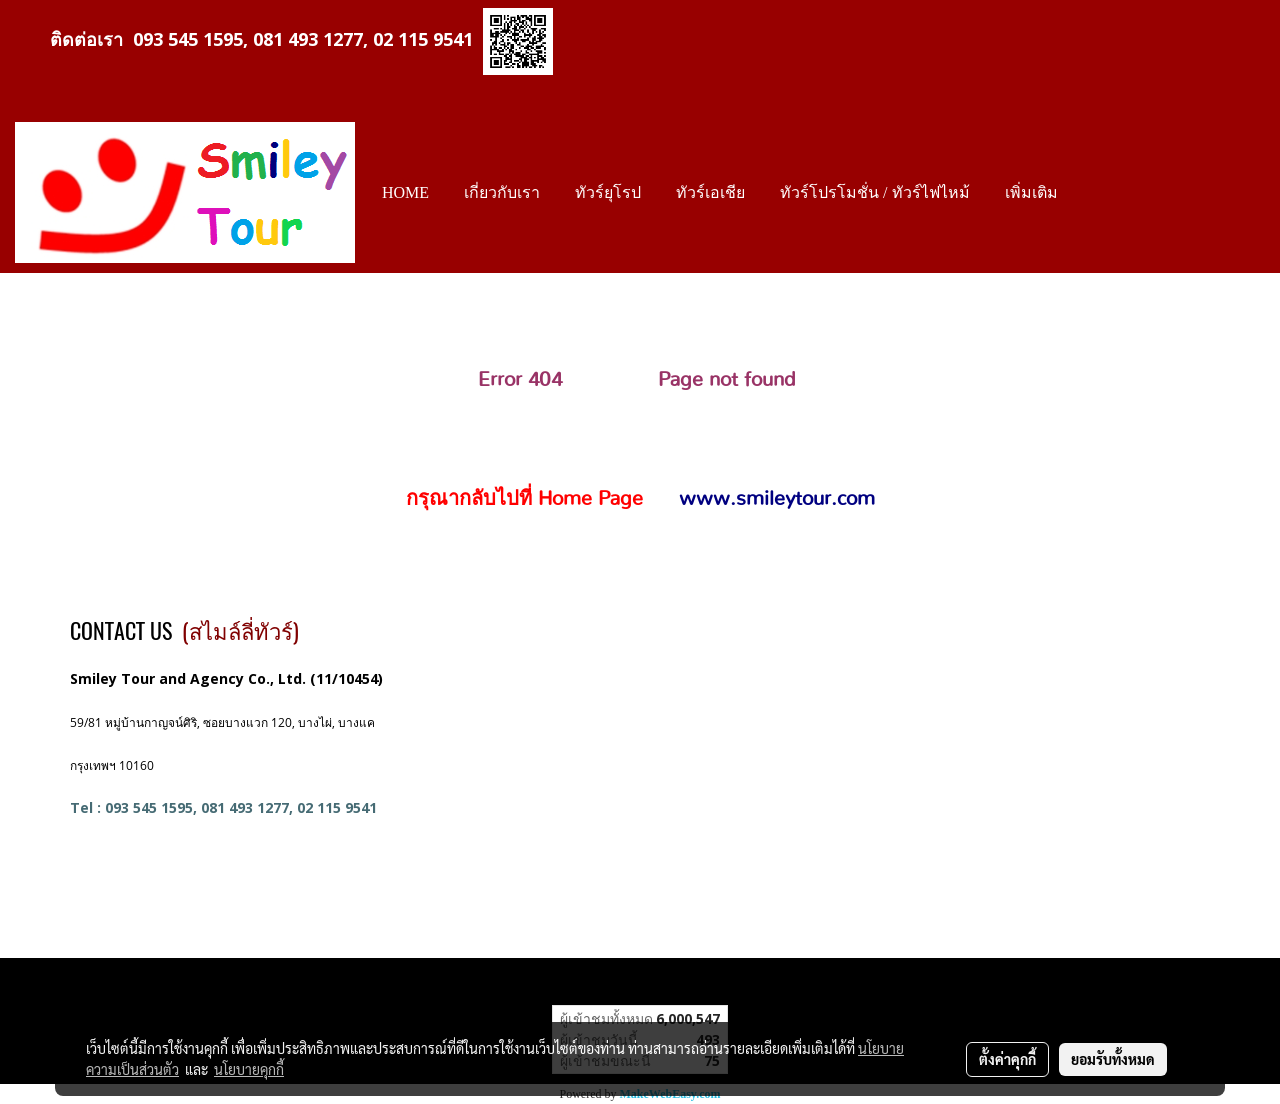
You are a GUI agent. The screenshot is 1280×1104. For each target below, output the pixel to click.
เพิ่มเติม (1031, 192)
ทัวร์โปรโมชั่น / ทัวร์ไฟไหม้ (874, 192)
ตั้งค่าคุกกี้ (1007, 1059)
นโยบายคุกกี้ (249, 1069)
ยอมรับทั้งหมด (1113, 1059)
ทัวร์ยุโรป (608, 192)
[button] (1093, 193)
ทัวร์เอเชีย (710, 192)
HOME (405, 192)
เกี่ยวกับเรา (502, 192)
